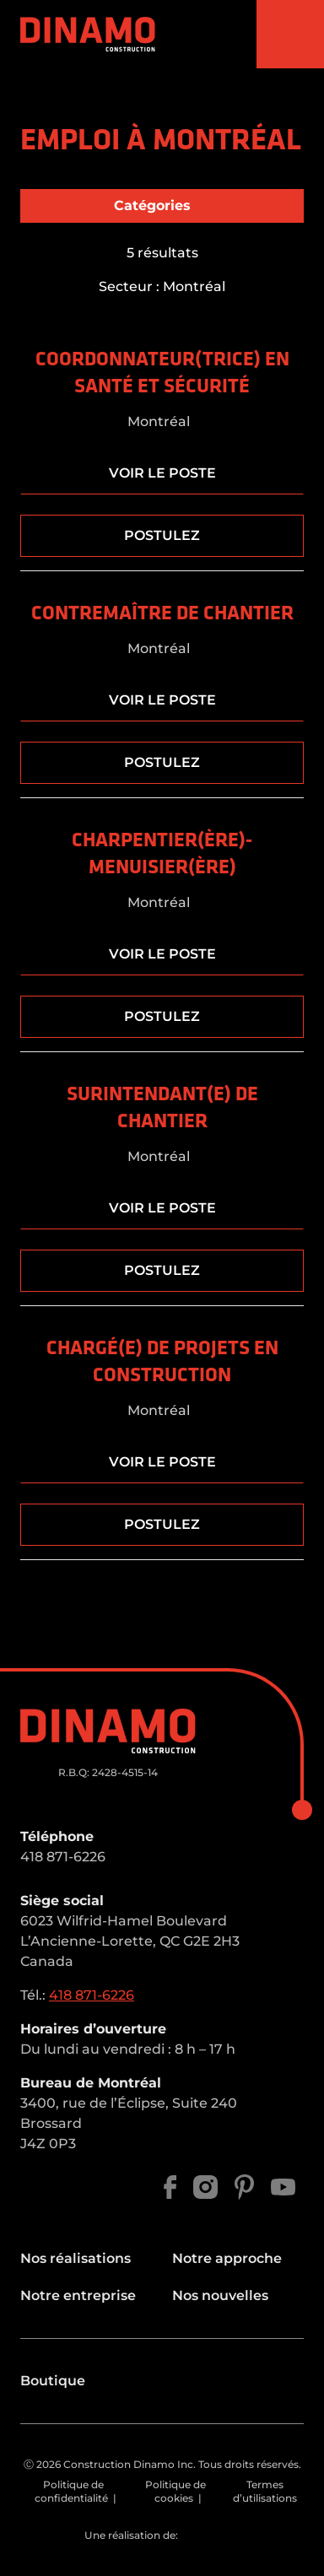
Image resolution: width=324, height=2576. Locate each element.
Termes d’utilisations (265, 2491)
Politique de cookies (175, 2491)
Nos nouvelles (220, 2295)
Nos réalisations (75, 2258)
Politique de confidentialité (71, 2491)
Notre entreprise (78, 2295)
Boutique (52, 2381)
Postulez (162, 535)
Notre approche (227, 2258)
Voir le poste (162, 473)
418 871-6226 (62, 1857)
